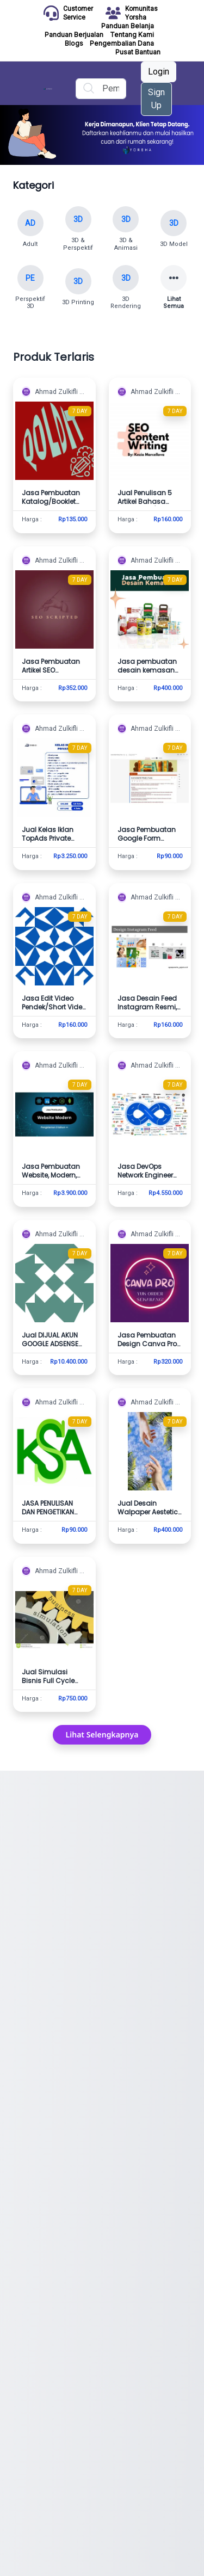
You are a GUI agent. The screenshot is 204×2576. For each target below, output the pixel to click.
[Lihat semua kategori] (173, 288)
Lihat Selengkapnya (102, 1734)
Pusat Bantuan (137, 52)
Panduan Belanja (127, 26)
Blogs (74, 43)
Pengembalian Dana (122, 43)
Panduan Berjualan (74, 34)
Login (158, 71)
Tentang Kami (132, 34)
